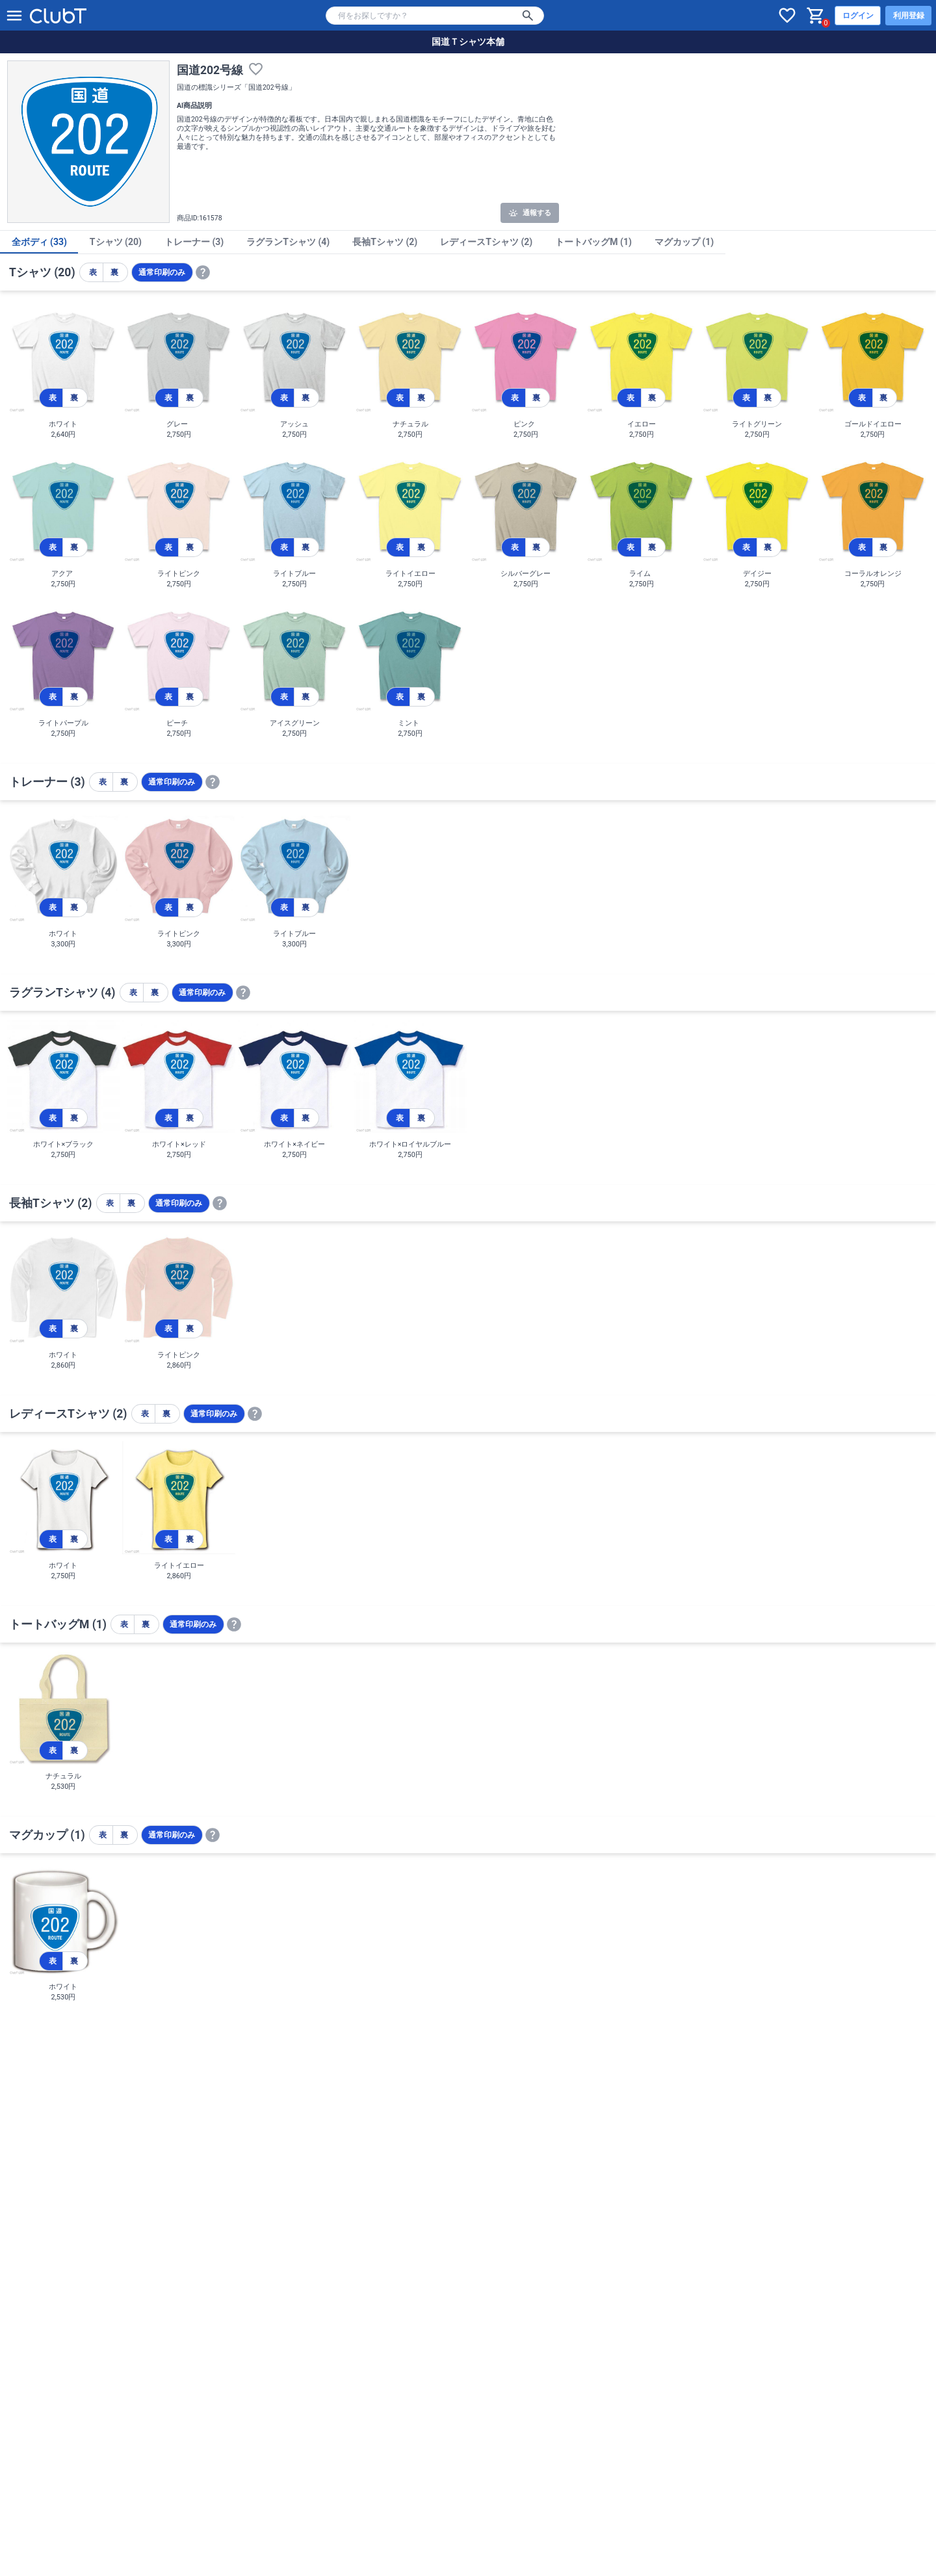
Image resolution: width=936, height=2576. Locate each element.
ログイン (858, 15)
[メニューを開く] (14, 15)
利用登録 (908, 15)
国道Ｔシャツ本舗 (468, 41)
